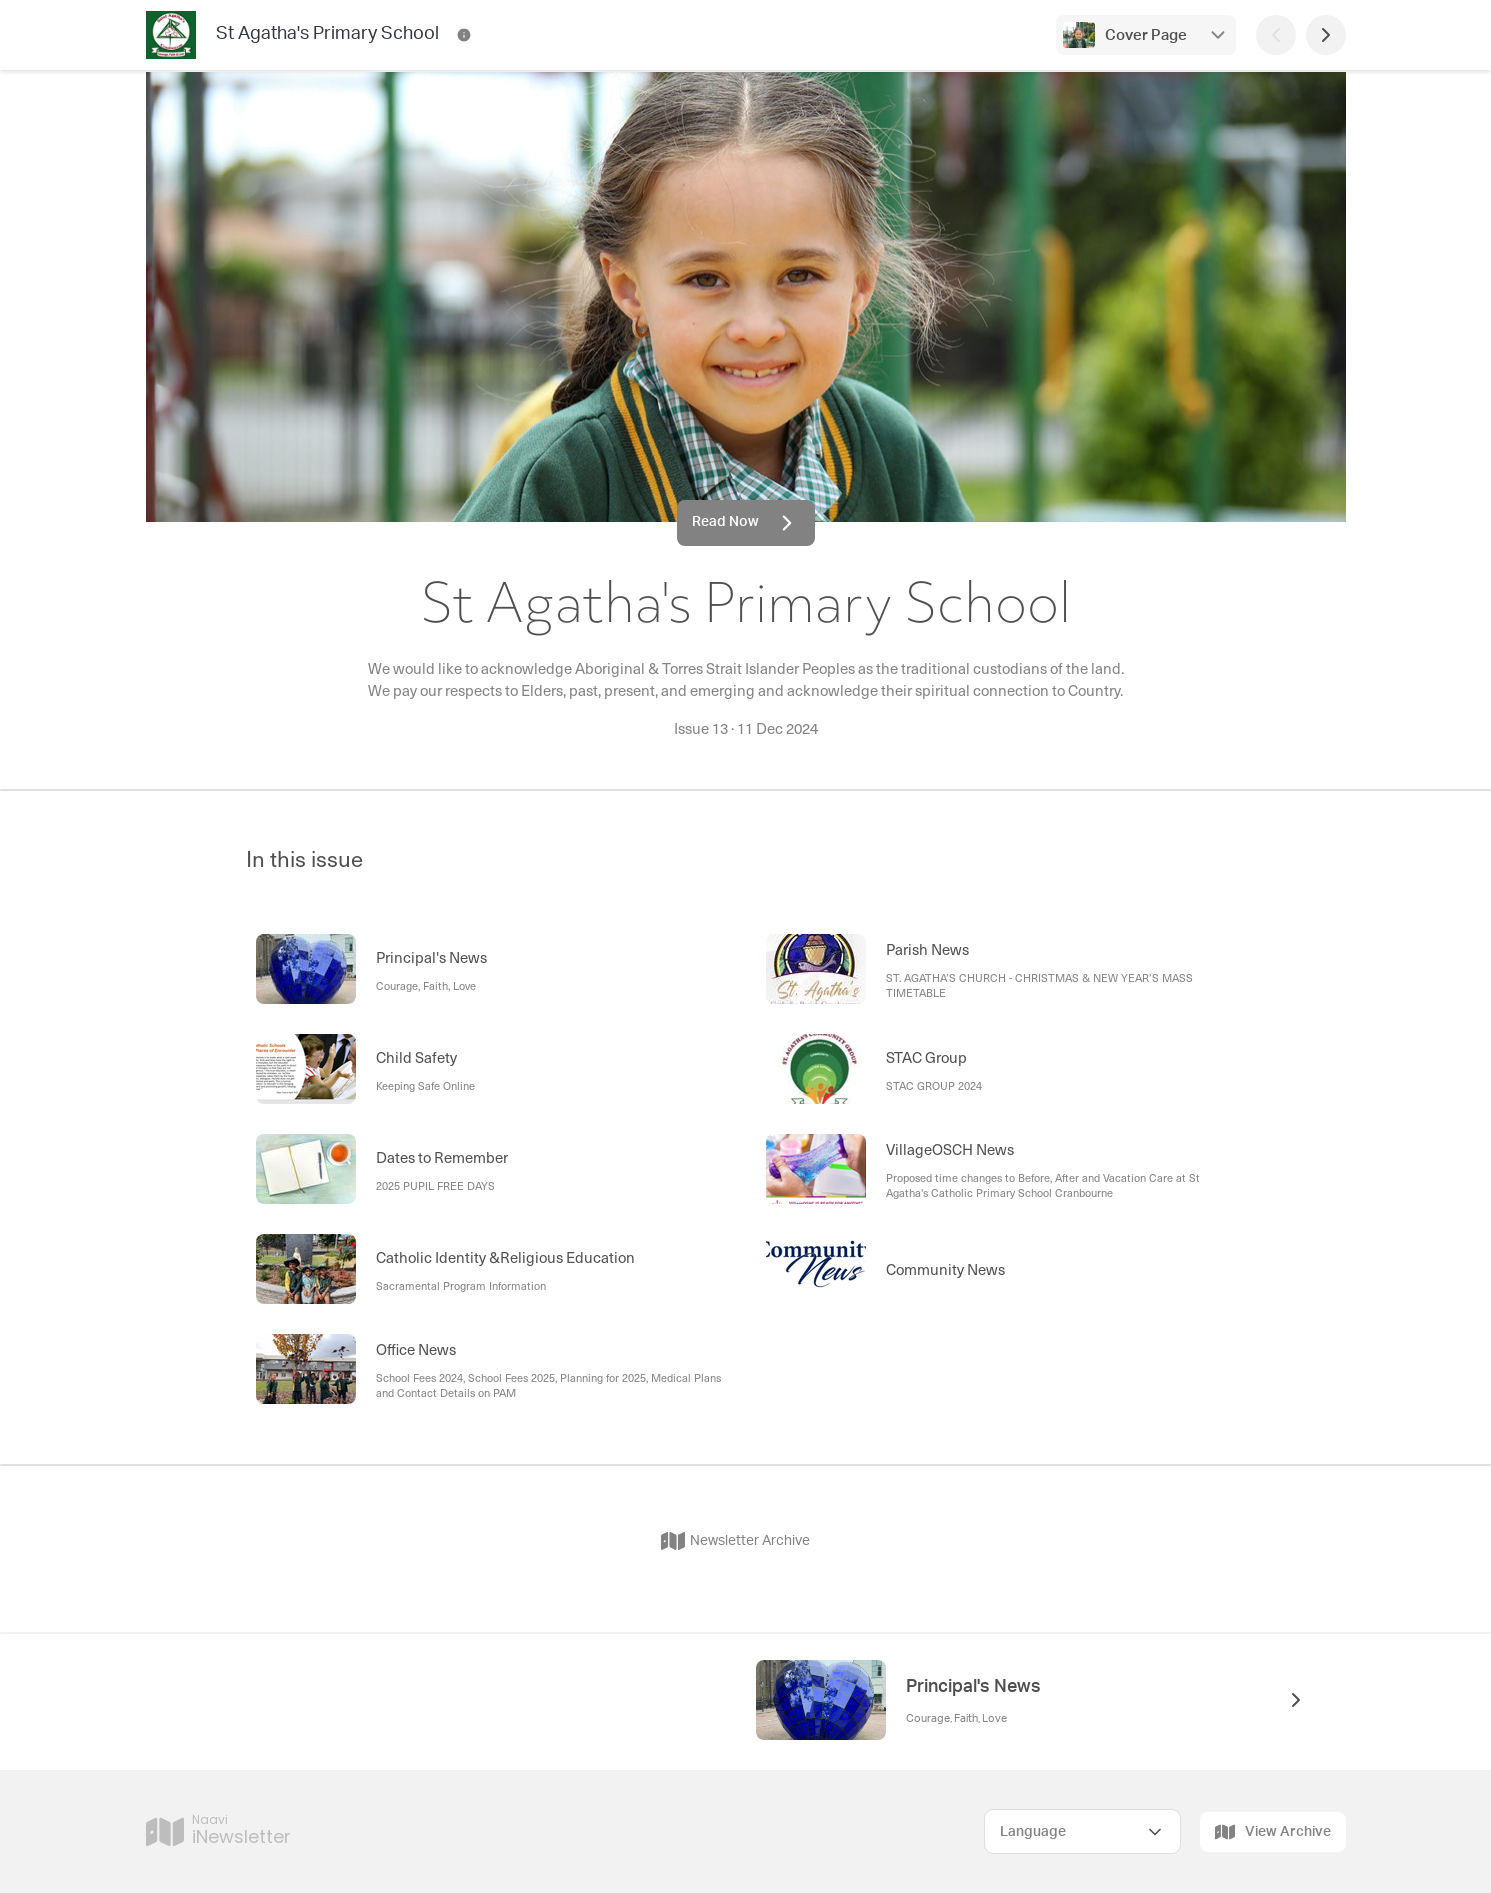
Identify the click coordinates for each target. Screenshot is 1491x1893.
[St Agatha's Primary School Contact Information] (464, 35)
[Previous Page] (1276, 35)
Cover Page (1146, 35)
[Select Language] (1082, 1831)
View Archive (1273, 1832)
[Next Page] (1326, 35)
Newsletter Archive (735, 1541)
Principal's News (973, 1687)
